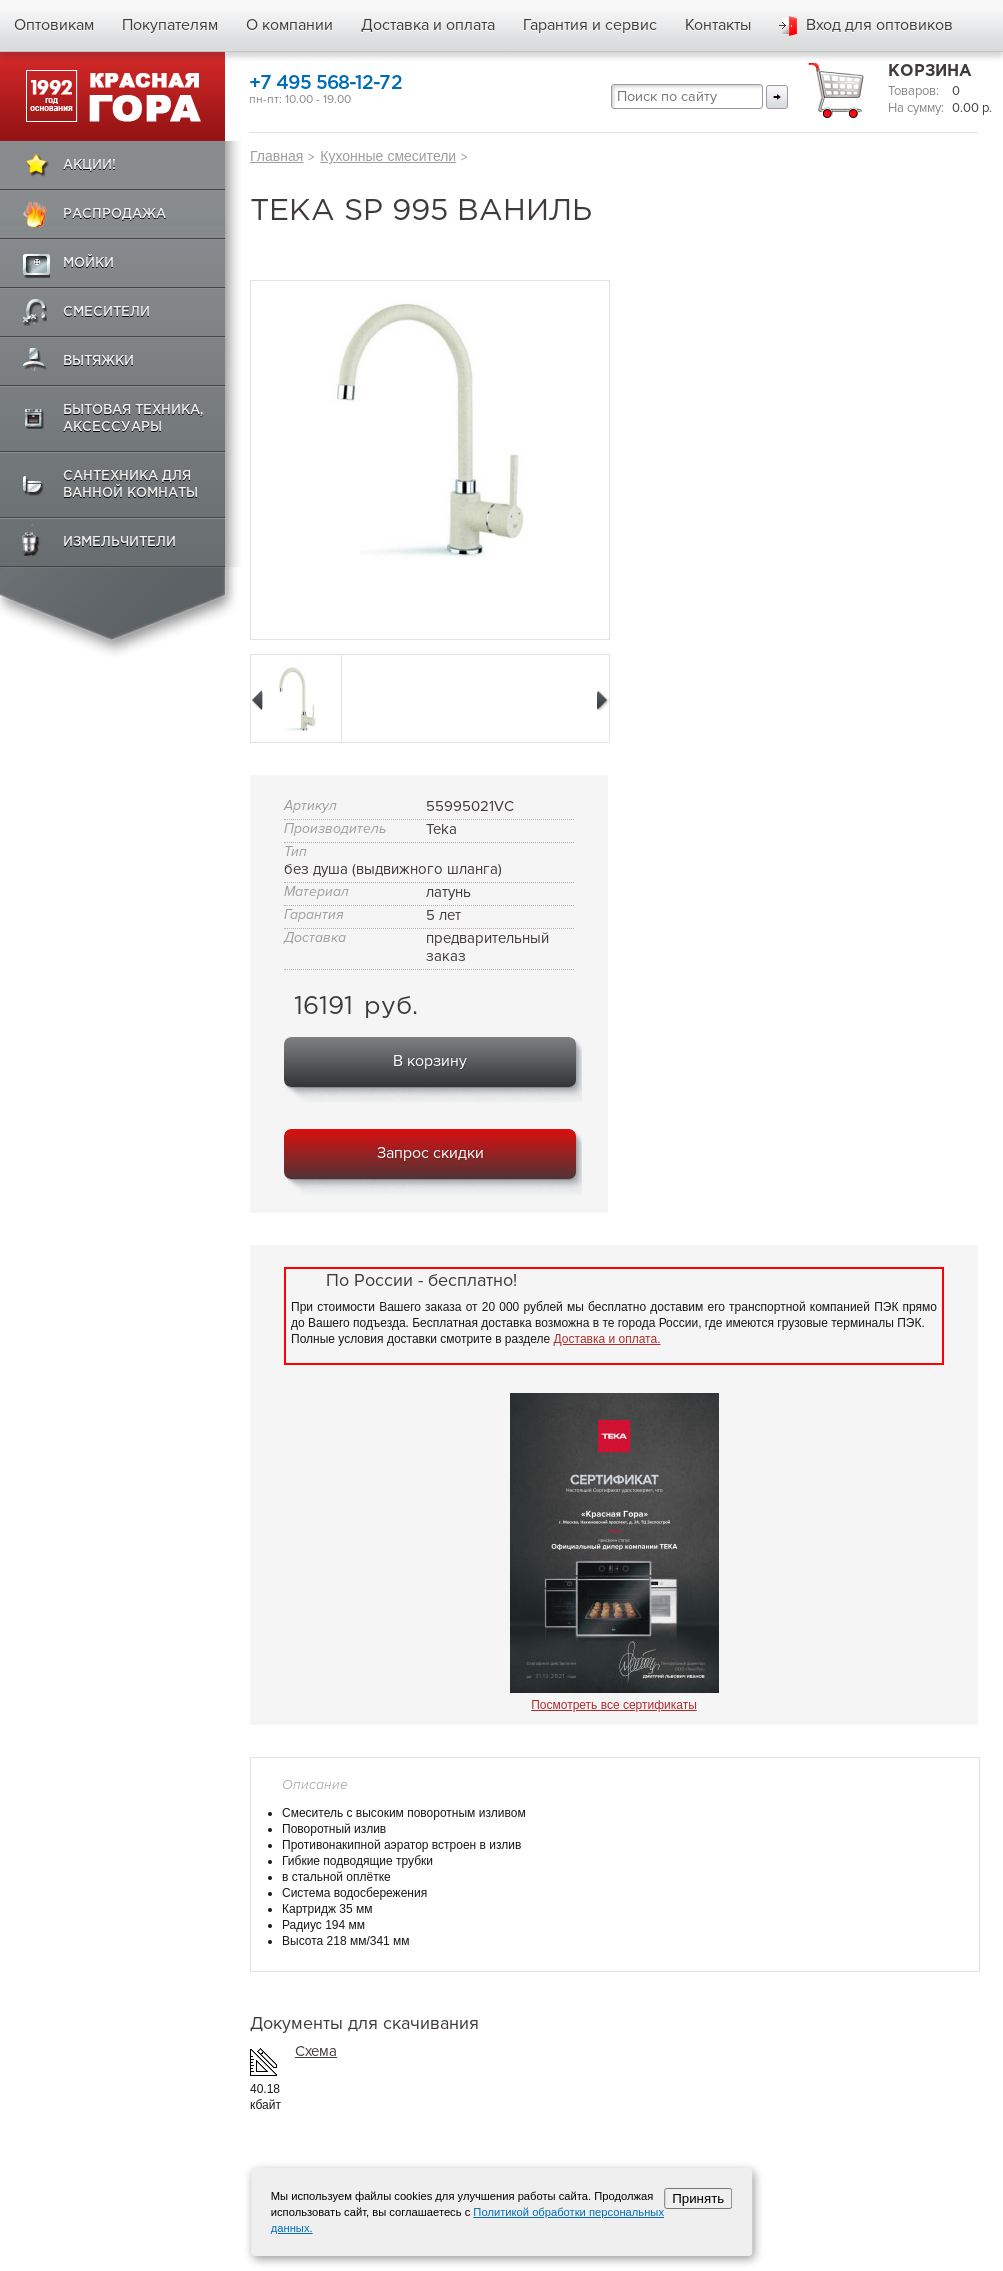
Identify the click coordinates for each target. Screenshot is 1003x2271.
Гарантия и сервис (590, 25)
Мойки (88, 263)
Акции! (89, 165)
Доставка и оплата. (607, 1339)
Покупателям (170, 25)
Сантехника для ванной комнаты (130, 485)
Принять (698, 2198)
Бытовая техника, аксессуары (133, 419)
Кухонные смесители (388, 156)
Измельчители (119, 542)
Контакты (718, 25)
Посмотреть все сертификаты (614, 1705)
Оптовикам (54, 25)
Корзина (930, 71)
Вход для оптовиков (879, 25)
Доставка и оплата (428, 25)
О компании (289, 25)
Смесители (106, 312)
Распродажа (114, 214)
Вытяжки (98, 361)
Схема (316, 2051)
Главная (276, 156)
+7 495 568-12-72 (325, 83)
